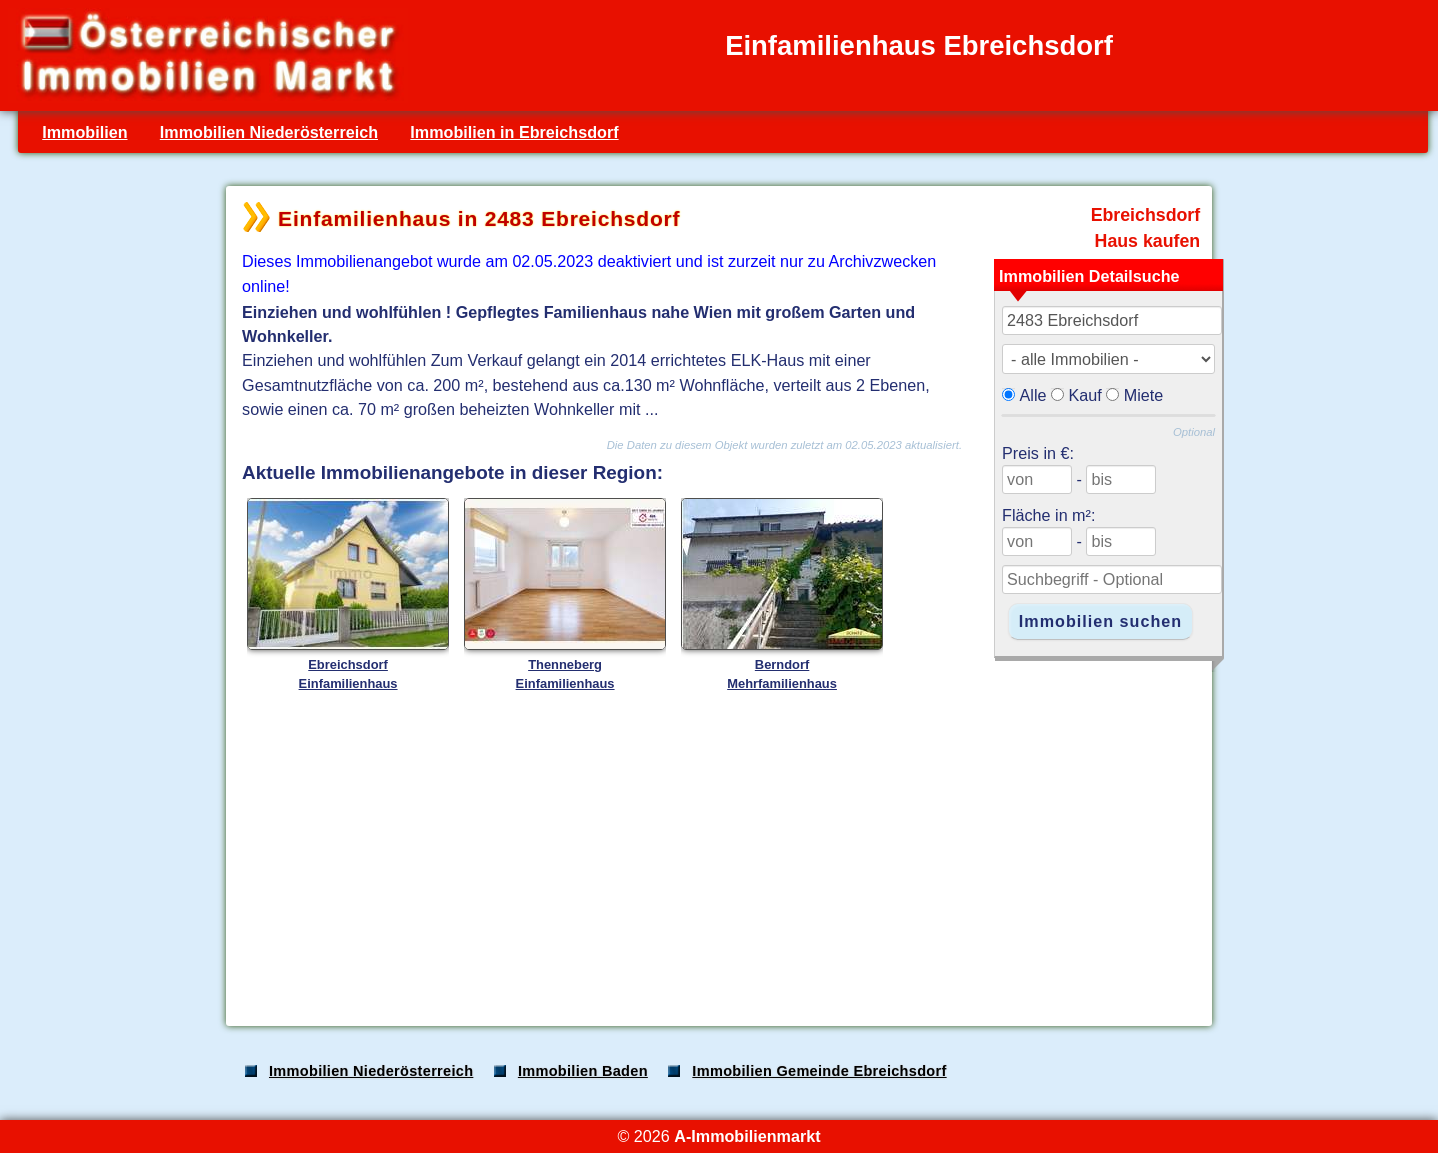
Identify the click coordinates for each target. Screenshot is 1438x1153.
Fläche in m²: (1048, 515)
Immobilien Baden (583, 1071)
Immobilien (84, 132)
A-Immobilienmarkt (747, 1136)
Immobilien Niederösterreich (269, 132)
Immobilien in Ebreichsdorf (514, 132)
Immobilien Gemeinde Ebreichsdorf (819, 1071)
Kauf (1085, 395)
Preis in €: (1038, 453)
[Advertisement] (717, 854)
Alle (1033, 395)
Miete (1144, 395)
